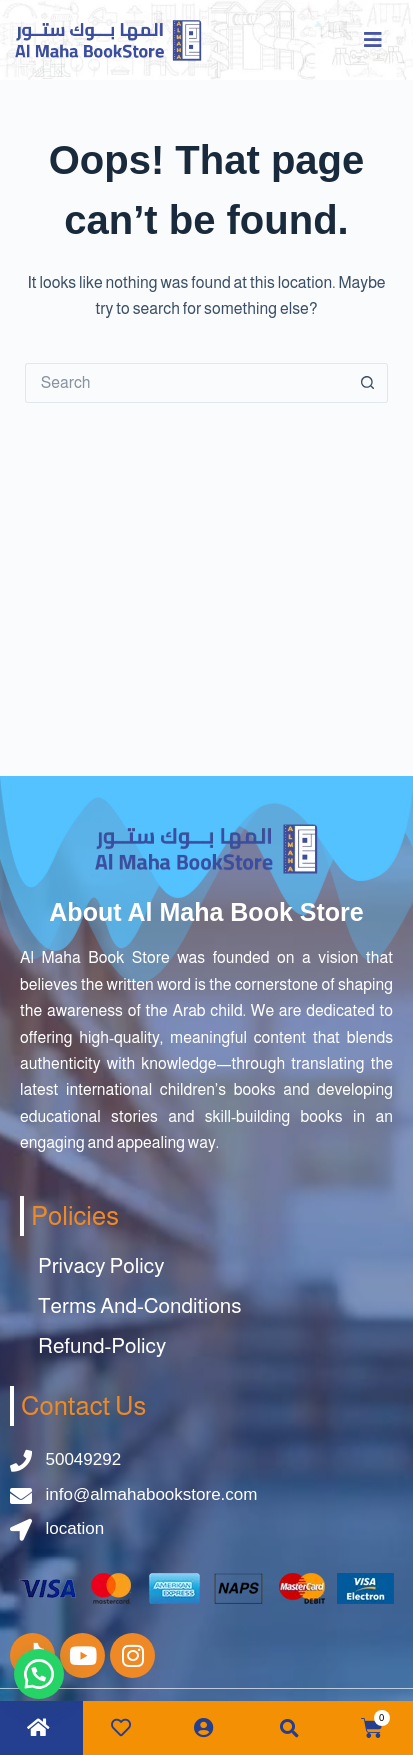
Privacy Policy (101, 1265)
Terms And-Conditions (140, 1305)
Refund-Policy (102, 1345)
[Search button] (368, 383)
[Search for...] (186, 383)
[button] (289, 1728)
